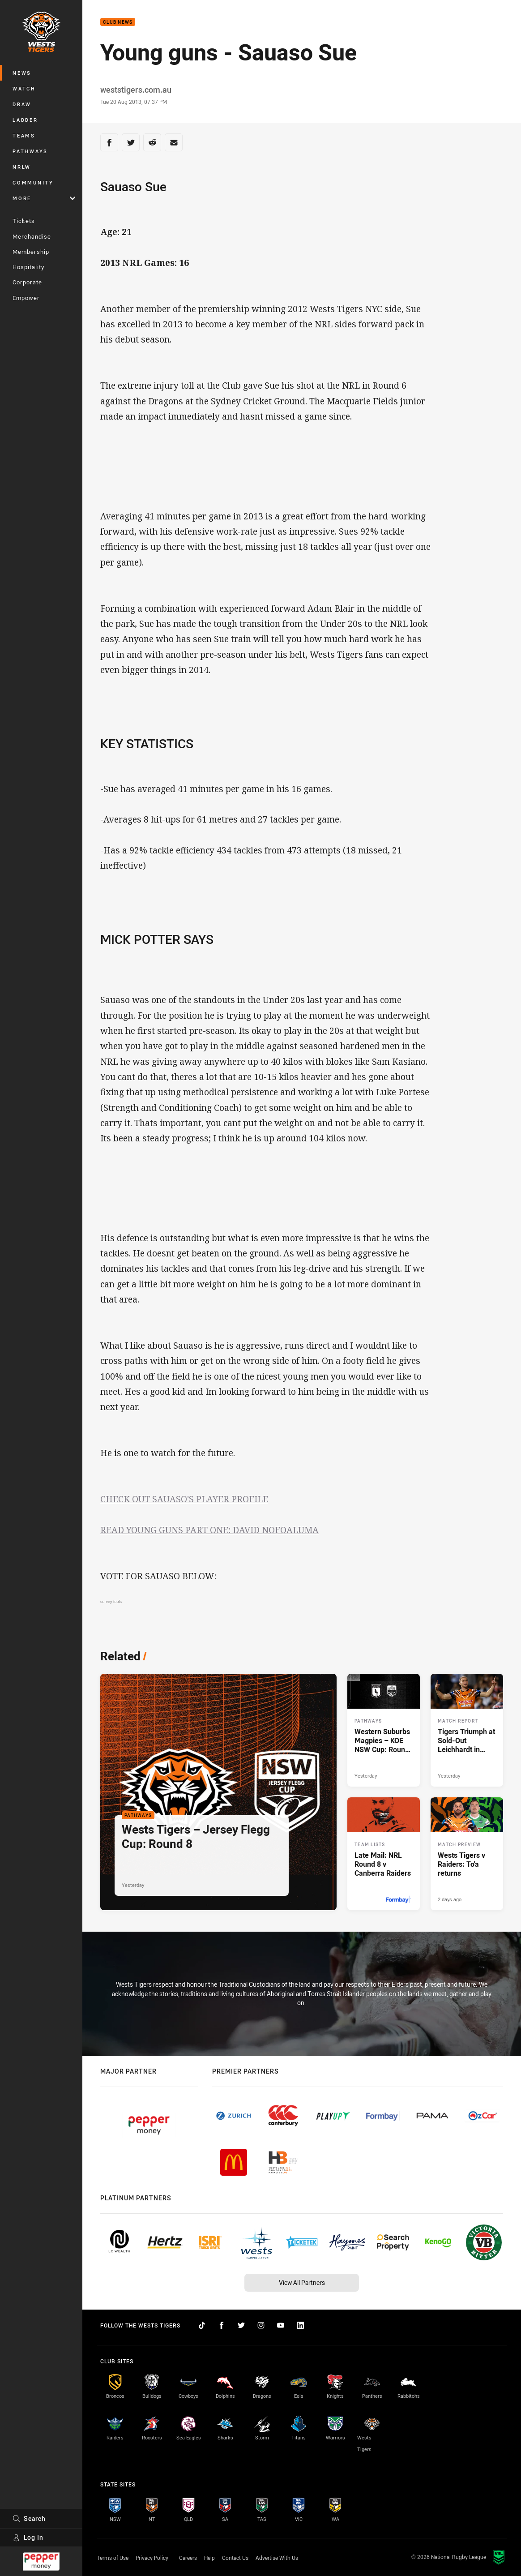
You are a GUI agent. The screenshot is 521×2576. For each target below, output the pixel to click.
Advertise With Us (277, 2557)
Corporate (27, 282)
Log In (28, 2537)
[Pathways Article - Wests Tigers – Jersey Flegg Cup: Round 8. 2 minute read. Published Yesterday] (218, 1792)
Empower (26, 298)
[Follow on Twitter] (241, 2325)
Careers (188, 2557)
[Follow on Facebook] (221, 2325)
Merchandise (32, 236)
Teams (24, 135)
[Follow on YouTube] (280, 2325)
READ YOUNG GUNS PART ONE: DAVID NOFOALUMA (209, 1530)
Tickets (24, 221)
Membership (31, 252)
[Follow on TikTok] (201, 2325)
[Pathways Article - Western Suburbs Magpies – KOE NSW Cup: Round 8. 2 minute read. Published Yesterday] (383, 1730)
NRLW (22, 166)
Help (209, 2557)
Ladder (25, 119)
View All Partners (302, 2282)
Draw (22, 104)
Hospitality (28, 267)
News (22, 72)
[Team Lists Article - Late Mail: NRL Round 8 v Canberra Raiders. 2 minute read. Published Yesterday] (383, 1853)
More (44, 198)
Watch (24, 88)
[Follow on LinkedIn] (300, 2325)
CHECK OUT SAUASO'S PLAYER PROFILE (184, 1499)
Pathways (30, 151)
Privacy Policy (152, 2557)
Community (33, 182)
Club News (117, 22)
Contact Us (235, 2557)
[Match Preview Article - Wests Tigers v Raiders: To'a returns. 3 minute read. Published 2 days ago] (467, 1853)
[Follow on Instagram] (261, 2325)
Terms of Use (112, 2557)
